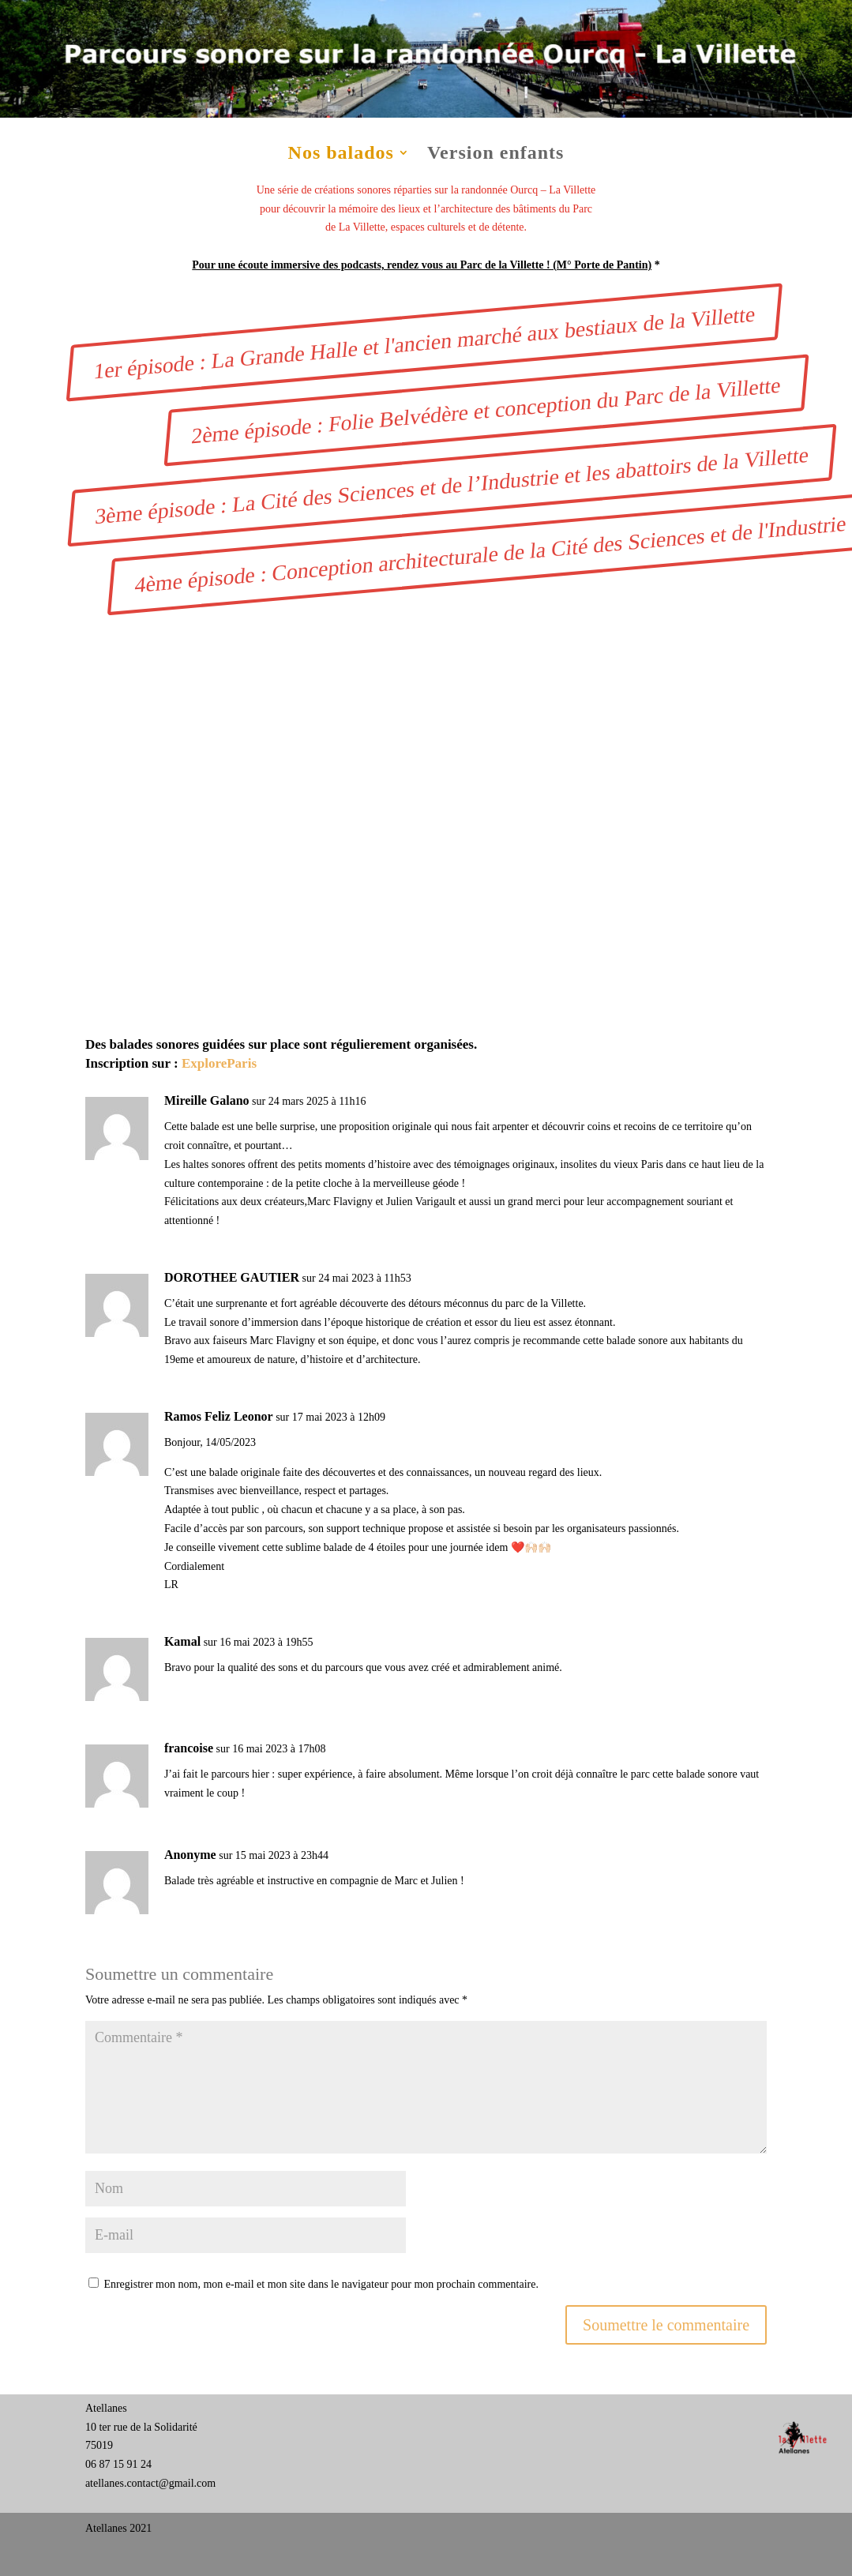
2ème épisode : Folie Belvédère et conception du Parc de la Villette (487, 410)
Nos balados (341, 155)
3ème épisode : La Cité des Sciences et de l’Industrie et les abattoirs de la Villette (451, 485)
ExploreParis (219, 1063)
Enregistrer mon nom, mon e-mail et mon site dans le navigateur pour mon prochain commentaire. (321, 2284)
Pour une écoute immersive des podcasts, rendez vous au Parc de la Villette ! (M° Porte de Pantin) (421, 265)
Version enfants (495, 155)
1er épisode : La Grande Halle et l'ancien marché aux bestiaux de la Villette (424, 342)
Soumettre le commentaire (666, 2325)
